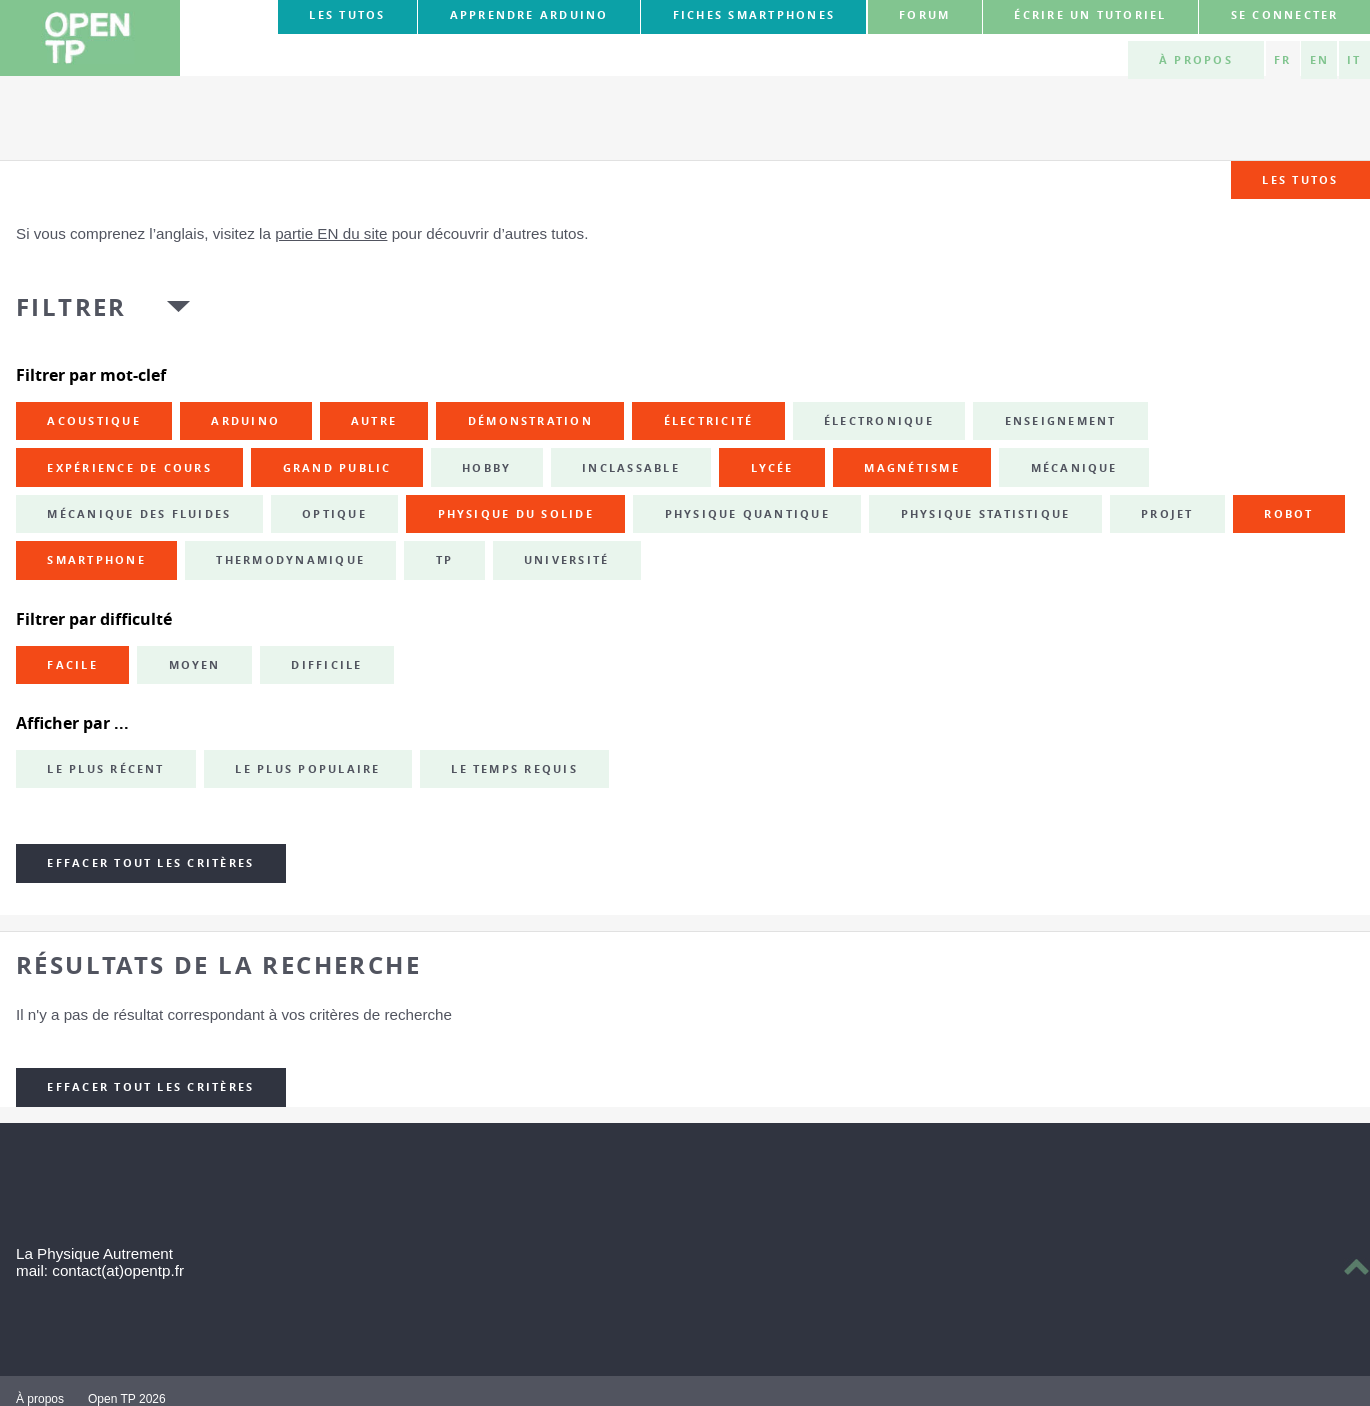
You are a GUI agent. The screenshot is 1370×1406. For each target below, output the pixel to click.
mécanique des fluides (139, 514)
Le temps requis (514, 769)
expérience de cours (129, 468)
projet (1167, 514)
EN (1319, 60)
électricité (709, 421)
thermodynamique (290, 560)
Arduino (245, 421)
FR (1282, 60)
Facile (72, 665)
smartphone (96, 560)
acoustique (93, 421)
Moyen (195, 665)
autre (374, 421)
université (566, 560)
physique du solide (516, 514)
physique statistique (986, 514)
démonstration (530, 421)
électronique (879, 421)
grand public (337, 468)
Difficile (326, 665)
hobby (486, 468)
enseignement (1061, 421)
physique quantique (747, 514)
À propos (1196, 60)
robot (1288, 514)
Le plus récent (105, 769)
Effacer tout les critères (150, 863)
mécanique (1074, 468)
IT (1354, 60)
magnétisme (911, 468)
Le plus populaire (307, 769)
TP (444, 560)
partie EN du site (331, 233)
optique (334, 514)
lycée (772, 468)
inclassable (631, 468)
